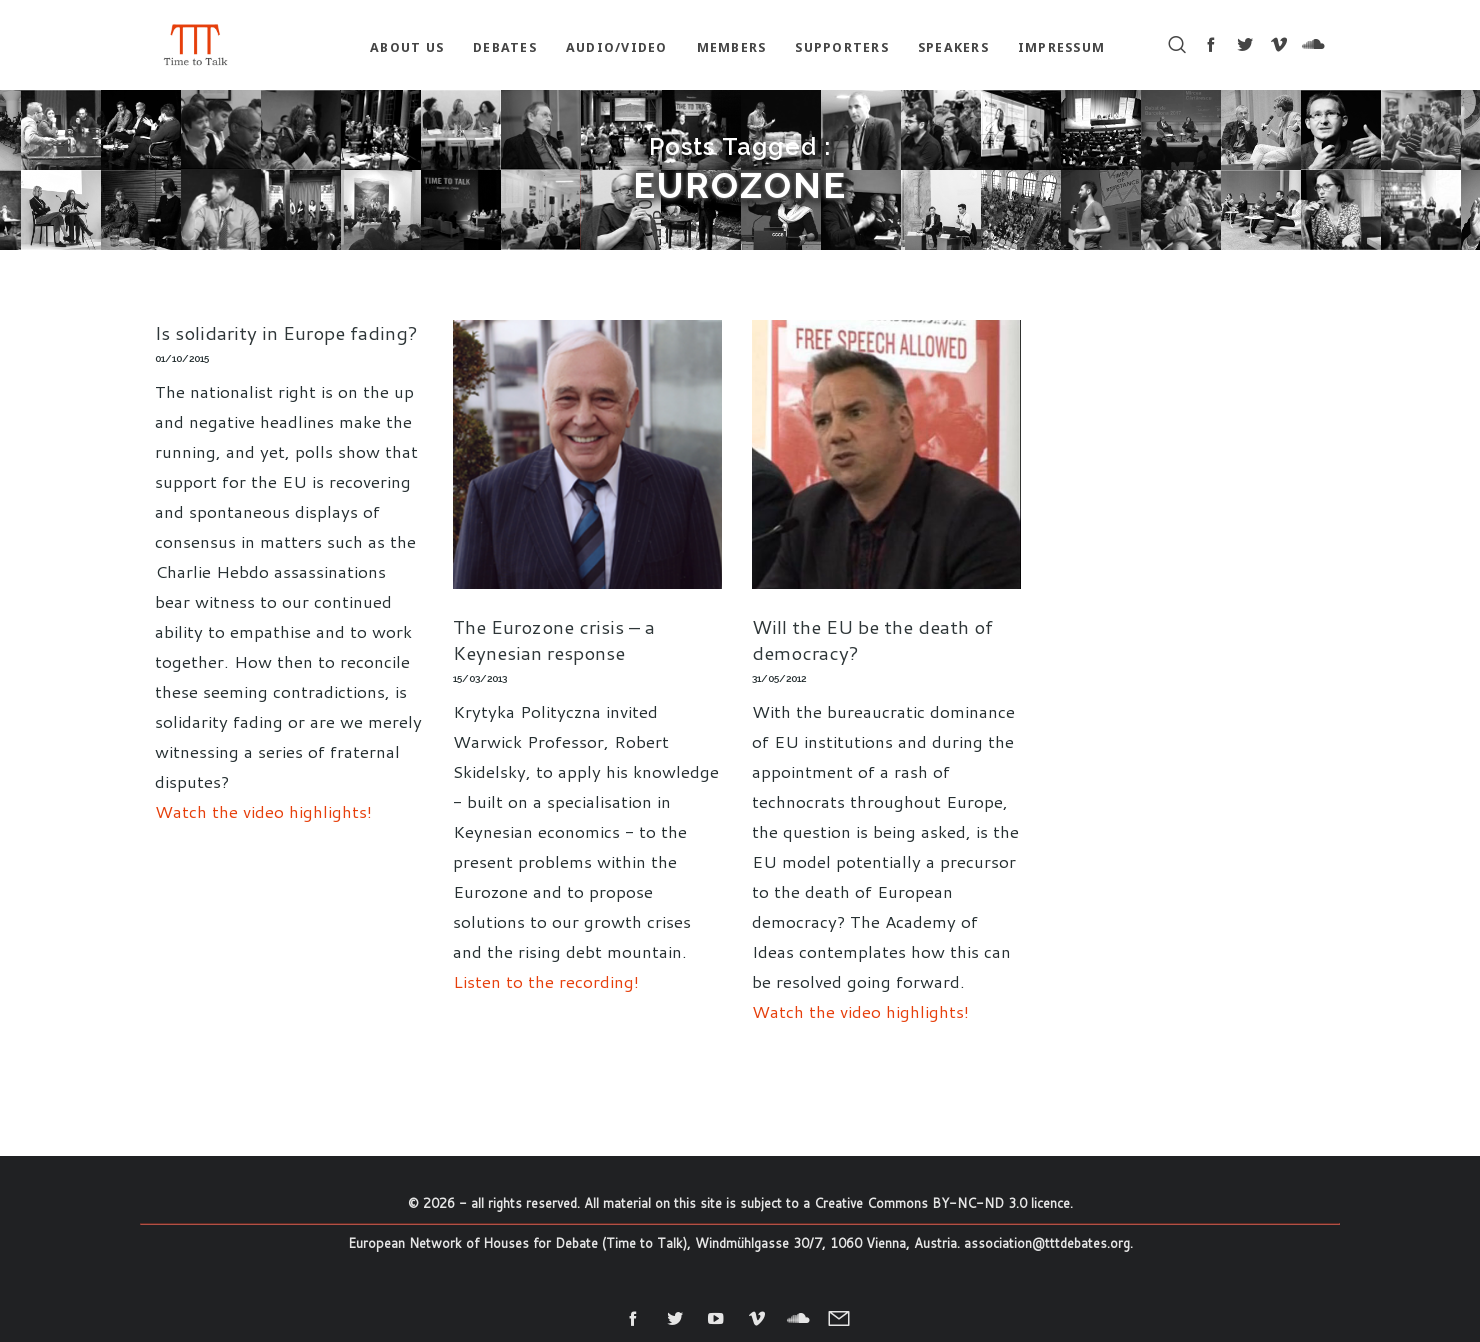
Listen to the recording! (546, 981)
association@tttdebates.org (1047, 1243)
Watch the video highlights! (263, 811)
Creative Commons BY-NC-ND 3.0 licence (942, 1203)
